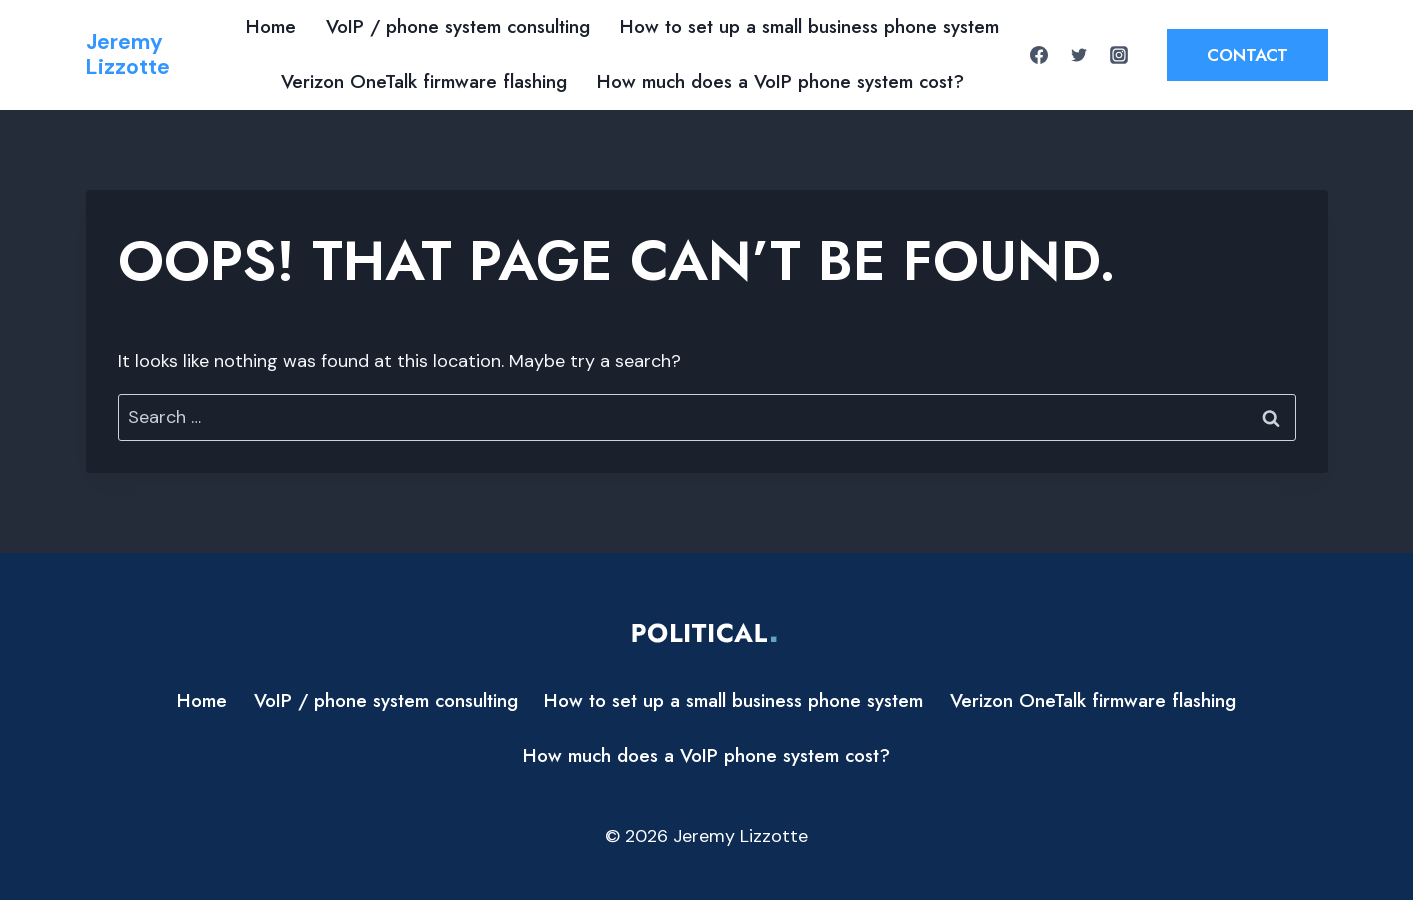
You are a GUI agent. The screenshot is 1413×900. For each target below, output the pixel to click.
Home (271, 26)
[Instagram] (1119, 55)
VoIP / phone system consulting (458, 26)
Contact (1247, 55)
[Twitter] (1079, 55)
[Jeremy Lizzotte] (128, 55)
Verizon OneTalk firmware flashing (424, 81)
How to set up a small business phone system (809, 26)
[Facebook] (1039, 55)
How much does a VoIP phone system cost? (780, 81)
